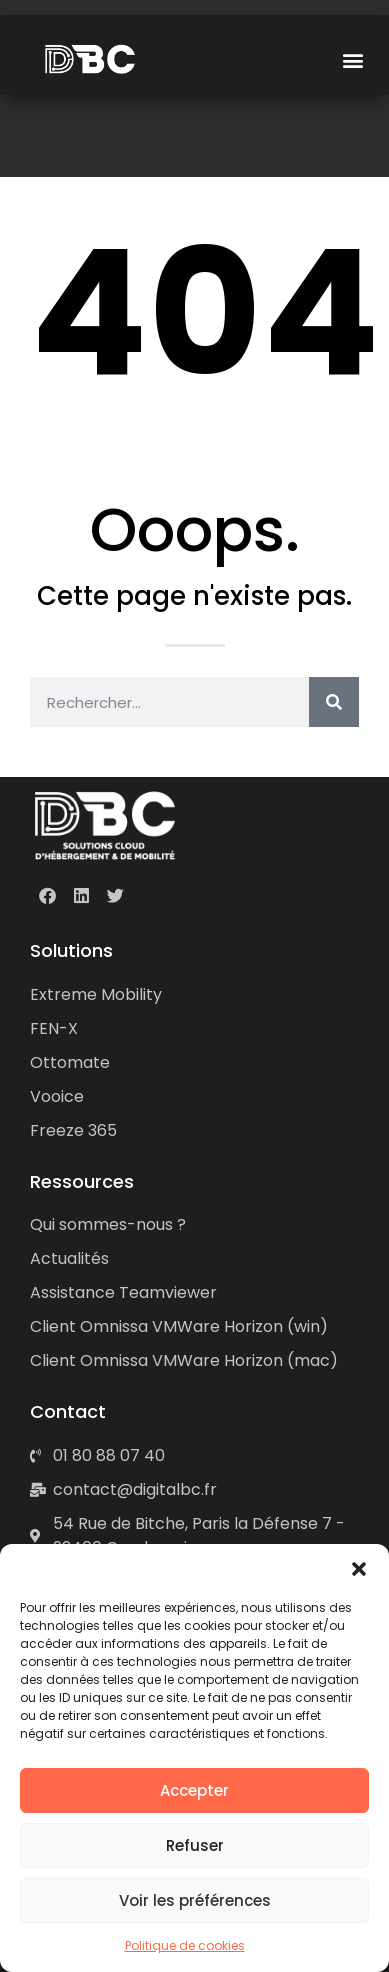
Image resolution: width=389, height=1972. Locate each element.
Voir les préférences (195, 1900)
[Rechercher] (334, 702)
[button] (359, 1569)
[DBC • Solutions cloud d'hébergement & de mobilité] (105, 825)
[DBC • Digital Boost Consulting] (91, 59)
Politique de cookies (185, 1945)
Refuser (195, 1845)
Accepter (194, 1790)
